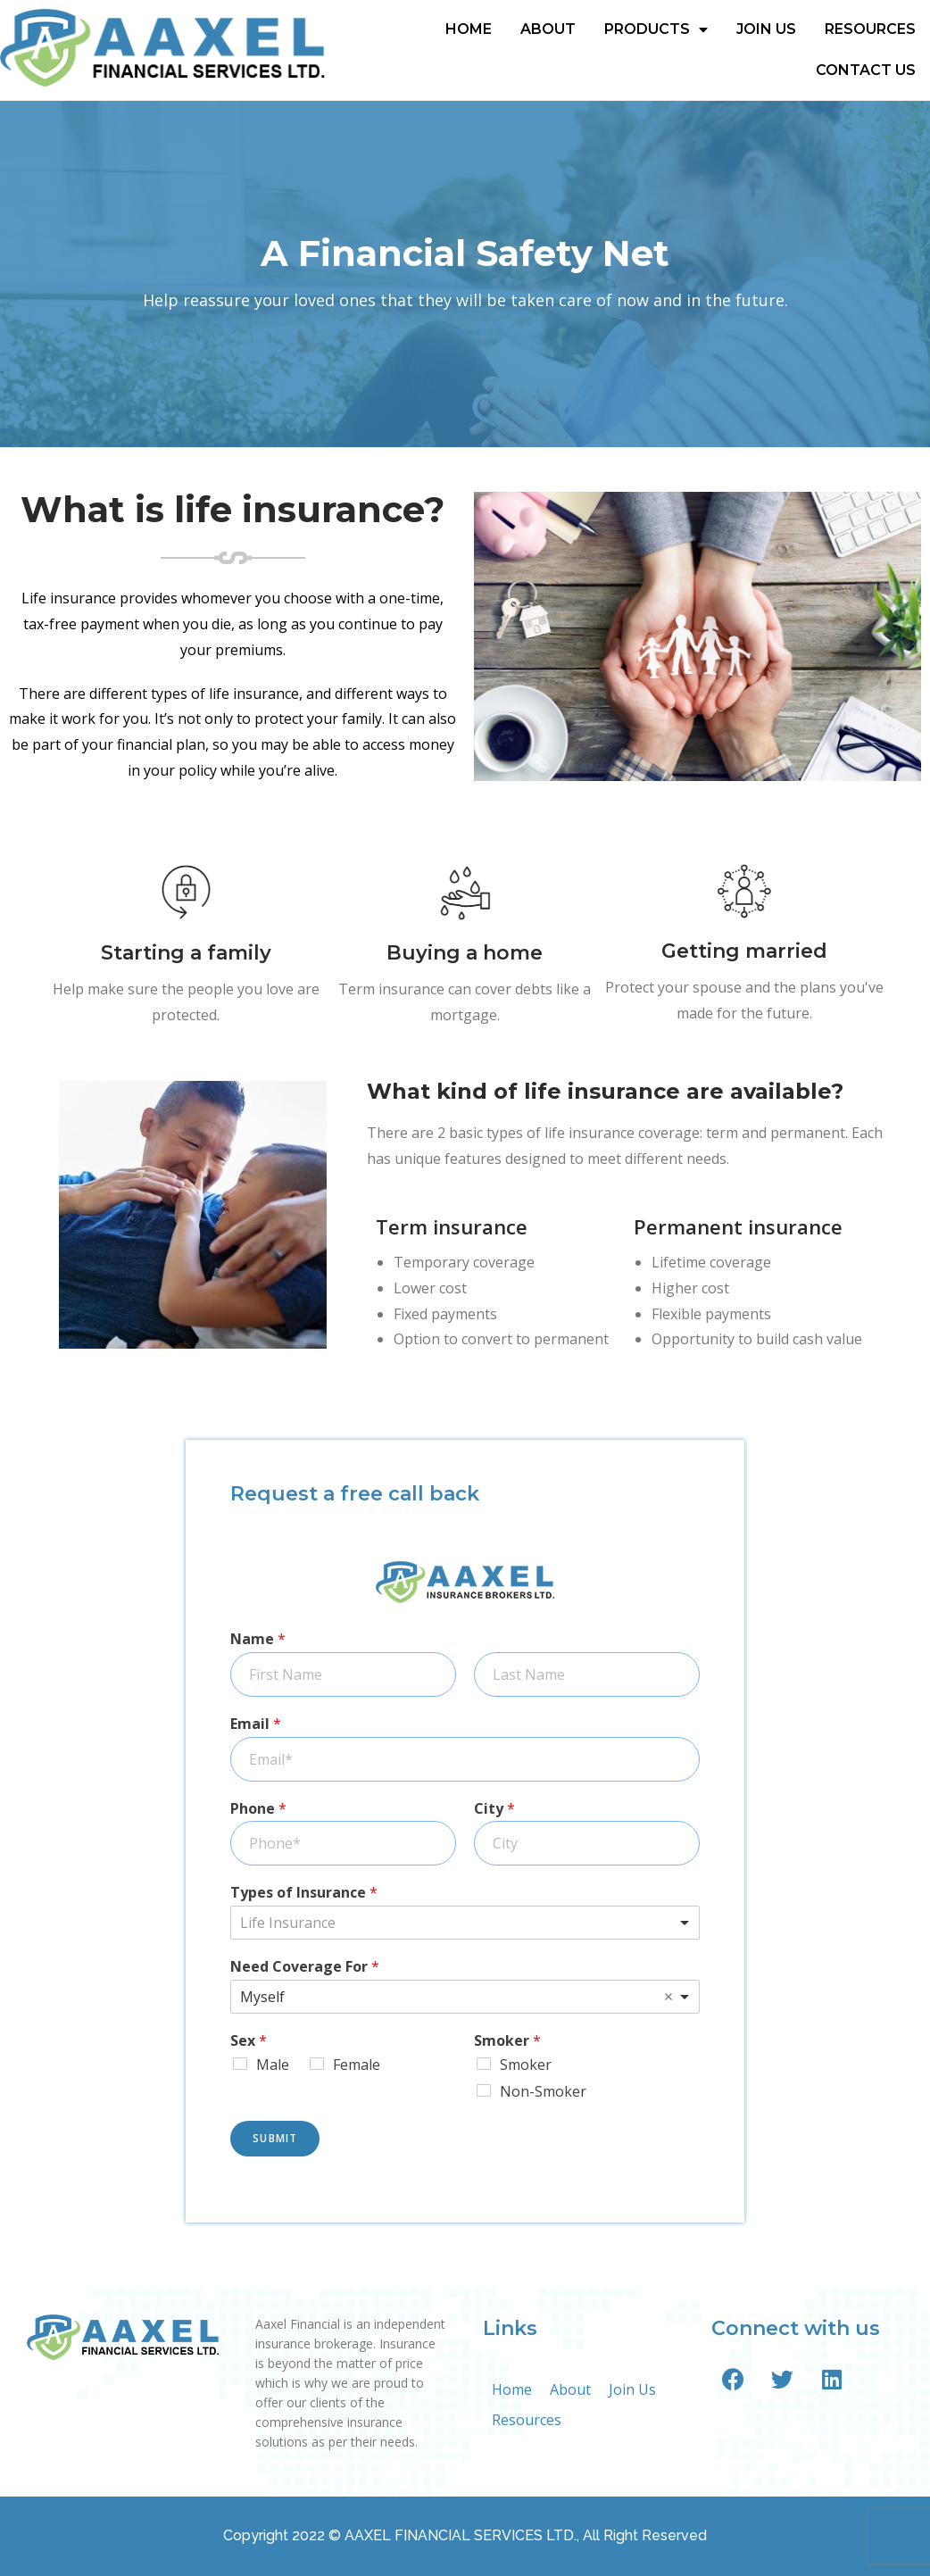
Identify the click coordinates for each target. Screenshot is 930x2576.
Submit (275, 2138)
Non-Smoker (543, 2091)
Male (272, 2064)
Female (356, 2064)
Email (255, 1724)
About (548, 29)
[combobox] (464, 1923)
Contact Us (866, 70)
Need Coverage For (304, 1966)
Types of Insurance (304, 1892)
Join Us (766, 29)
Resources (870, 29)
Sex (248, 2041)
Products (656, 29)
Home (468, 29)
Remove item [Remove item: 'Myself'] (668, 1997)
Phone (258, 1808)
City (494, 1808)
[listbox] (464, 1997)
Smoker (507, 2041)
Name (258, 1639)
